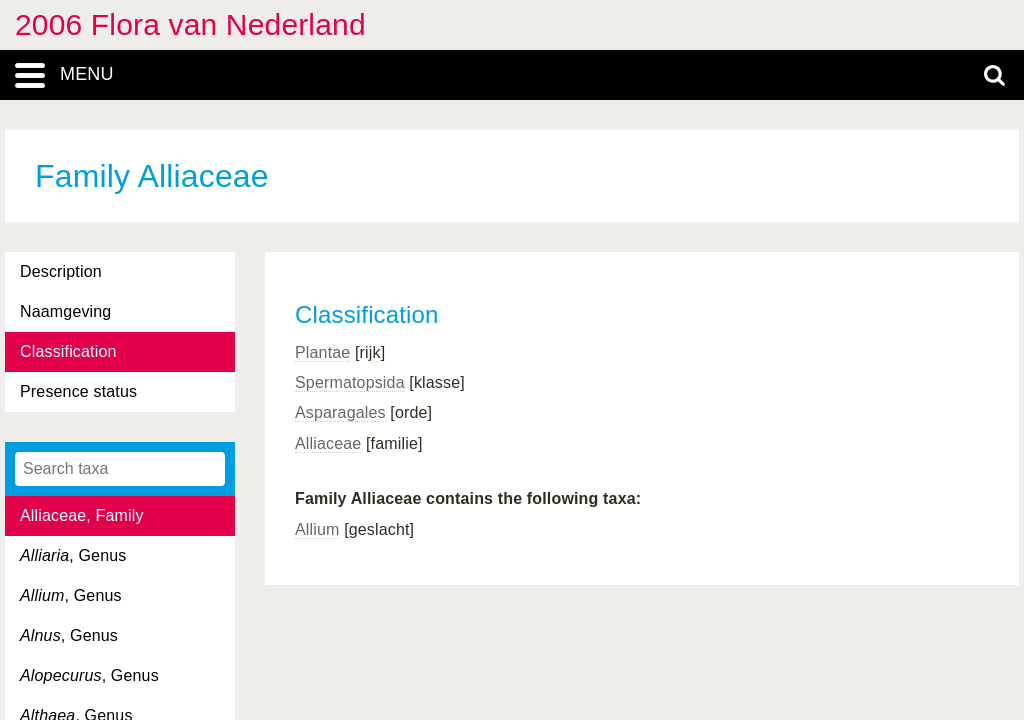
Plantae (322, 352)
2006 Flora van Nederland (190, 24)
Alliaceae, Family (82, 515)
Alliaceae (328, 443)
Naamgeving (65, 311)
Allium (317, 529)
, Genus (73, 555)
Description (61, 271)
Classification (68, 351)
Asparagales (340, 412)
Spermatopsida (350, 382)
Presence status (78, 391)
